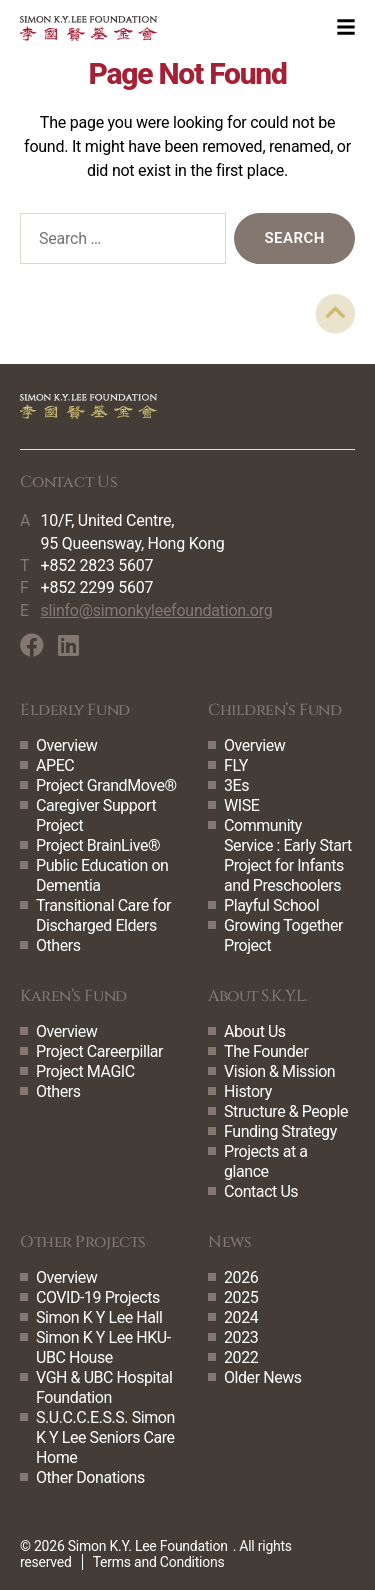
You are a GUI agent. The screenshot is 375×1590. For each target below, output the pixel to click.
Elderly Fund (75, 710)
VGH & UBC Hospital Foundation (104, 1387)
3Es (236, 785)
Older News (263, 1377)
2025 (241, 1297)
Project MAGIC (85, 1071)
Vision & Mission (279, 1071)
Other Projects (83, 1242)
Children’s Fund (274, 710)
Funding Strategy (280, 1131)
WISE (241, 805)
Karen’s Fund (73, 996)
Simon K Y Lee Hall (99, 1317)
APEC (55, 765)
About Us (255, 1031)
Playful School (271, 905)
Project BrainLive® (98, 845)
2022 (241, 1357)
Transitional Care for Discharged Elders (103, 915)
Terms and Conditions (159, 1562)
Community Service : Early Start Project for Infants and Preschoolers (288, 855)
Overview (66, 745)
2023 (241, 1337)
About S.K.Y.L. (257, 996)
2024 (241, 1317)
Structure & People (286, 1111)
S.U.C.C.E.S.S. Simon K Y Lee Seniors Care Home (105, 1437)
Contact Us (261, 1191)
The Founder (266, 1051)
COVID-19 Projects (98, 1297)
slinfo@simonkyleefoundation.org (157, 610)
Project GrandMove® (106, 785)
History (248, 1091)
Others (58, 945)
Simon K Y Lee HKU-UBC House (103, 1347)
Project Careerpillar (99, 1051)
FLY (236, 765)
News (229, 1242)
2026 (241, 1277)
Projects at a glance (265, 1161)
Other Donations (90, 1477)
